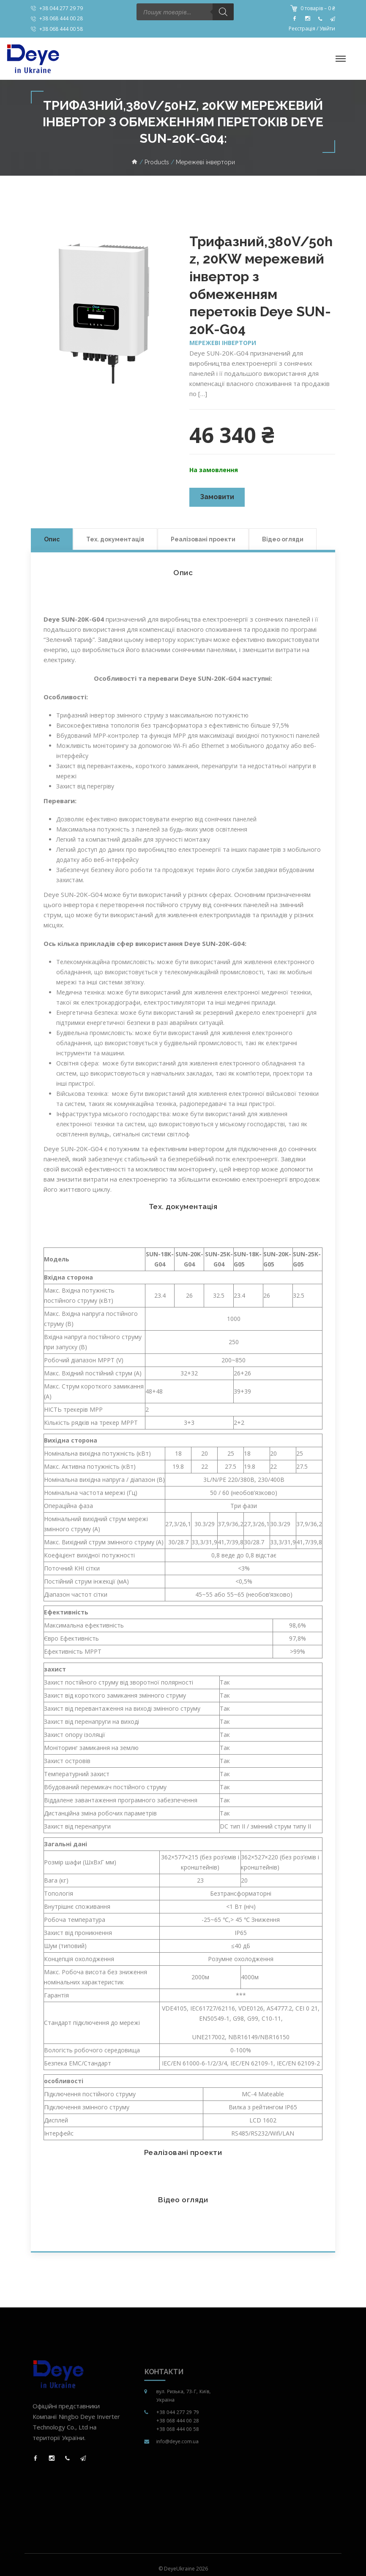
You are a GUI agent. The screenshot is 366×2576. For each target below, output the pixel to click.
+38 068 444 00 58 (61, 29)
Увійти (327, 28)
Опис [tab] (52, 539)
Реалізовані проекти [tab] (203, 539)
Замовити (217, 497)
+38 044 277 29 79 (61, 8)
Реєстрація (302, 28)
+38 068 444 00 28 (61, 18)
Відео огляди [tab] (282, 539)
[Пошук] (223, 11)
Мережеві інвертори (222, 343)
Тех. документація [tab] (115, 539)
